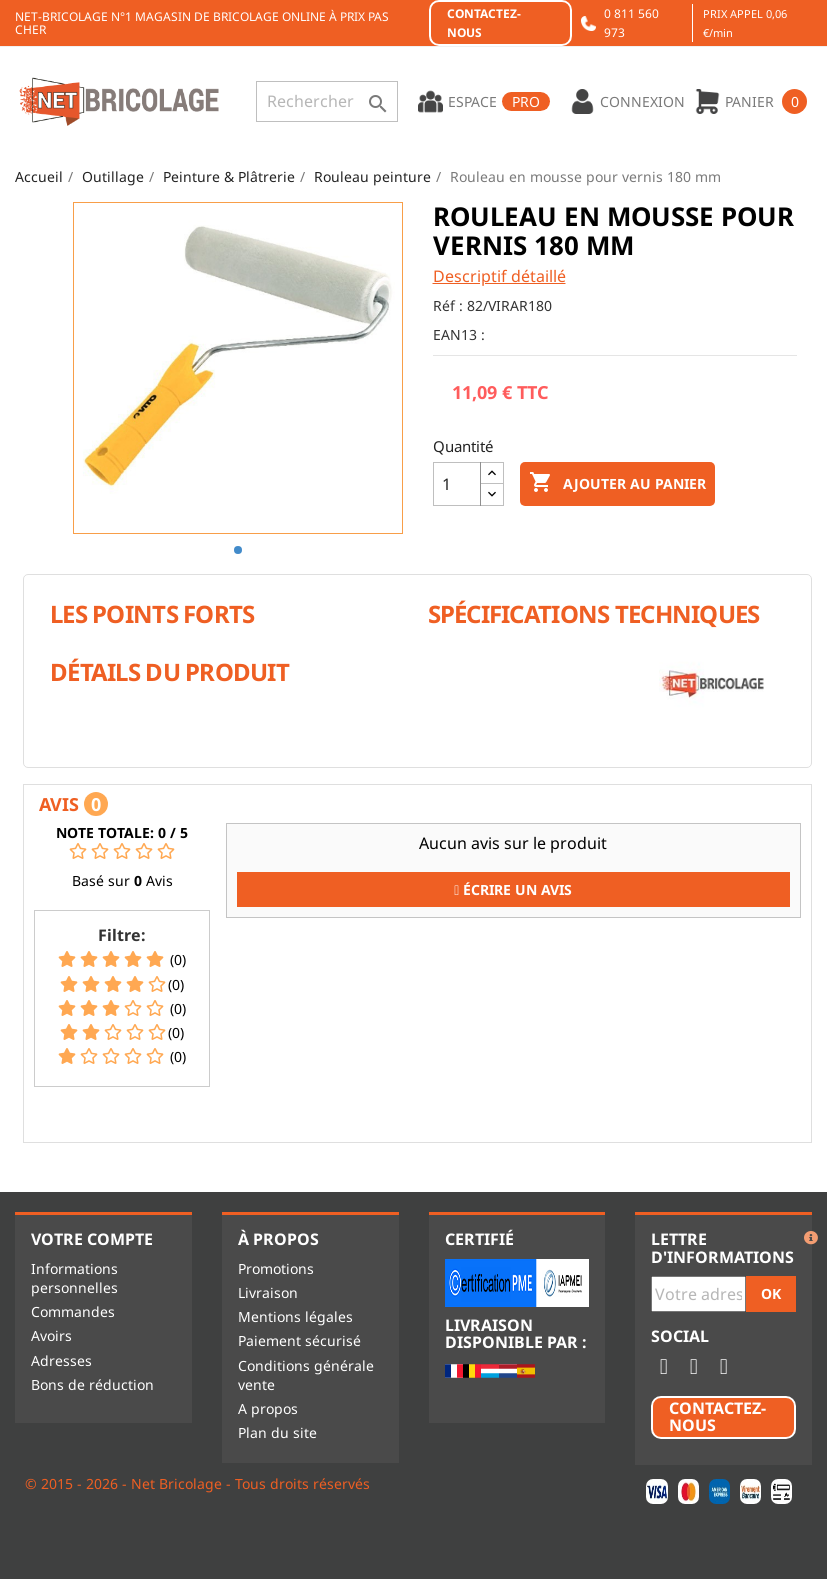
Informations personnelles (74, 1278)
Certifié (479, 1239)
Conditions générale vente (306, 1375)
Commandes (73, 1311)
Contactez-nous (484, 23)
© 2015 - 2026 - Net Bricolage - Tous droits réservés (197, 1483)
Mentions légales (295, 1316)
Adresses (61, 1360)
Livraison (268, 1292)
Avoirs (51, 1335)
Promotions (276, 1268)
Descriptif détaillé (499, 276)
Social (680, 1337)
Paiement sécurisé (299, 1340)
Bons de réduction (92, 1384)
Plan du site (277, 1432)
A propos (268, 1408)
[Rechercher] (327, 101)
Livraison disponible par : (516, 1334)
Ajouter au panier (617, 483)
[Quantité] (457, 484)
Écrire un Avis (513, 889)
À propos (278, 1239)
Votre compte (92, 1239)
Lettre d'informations (722, 1248)
